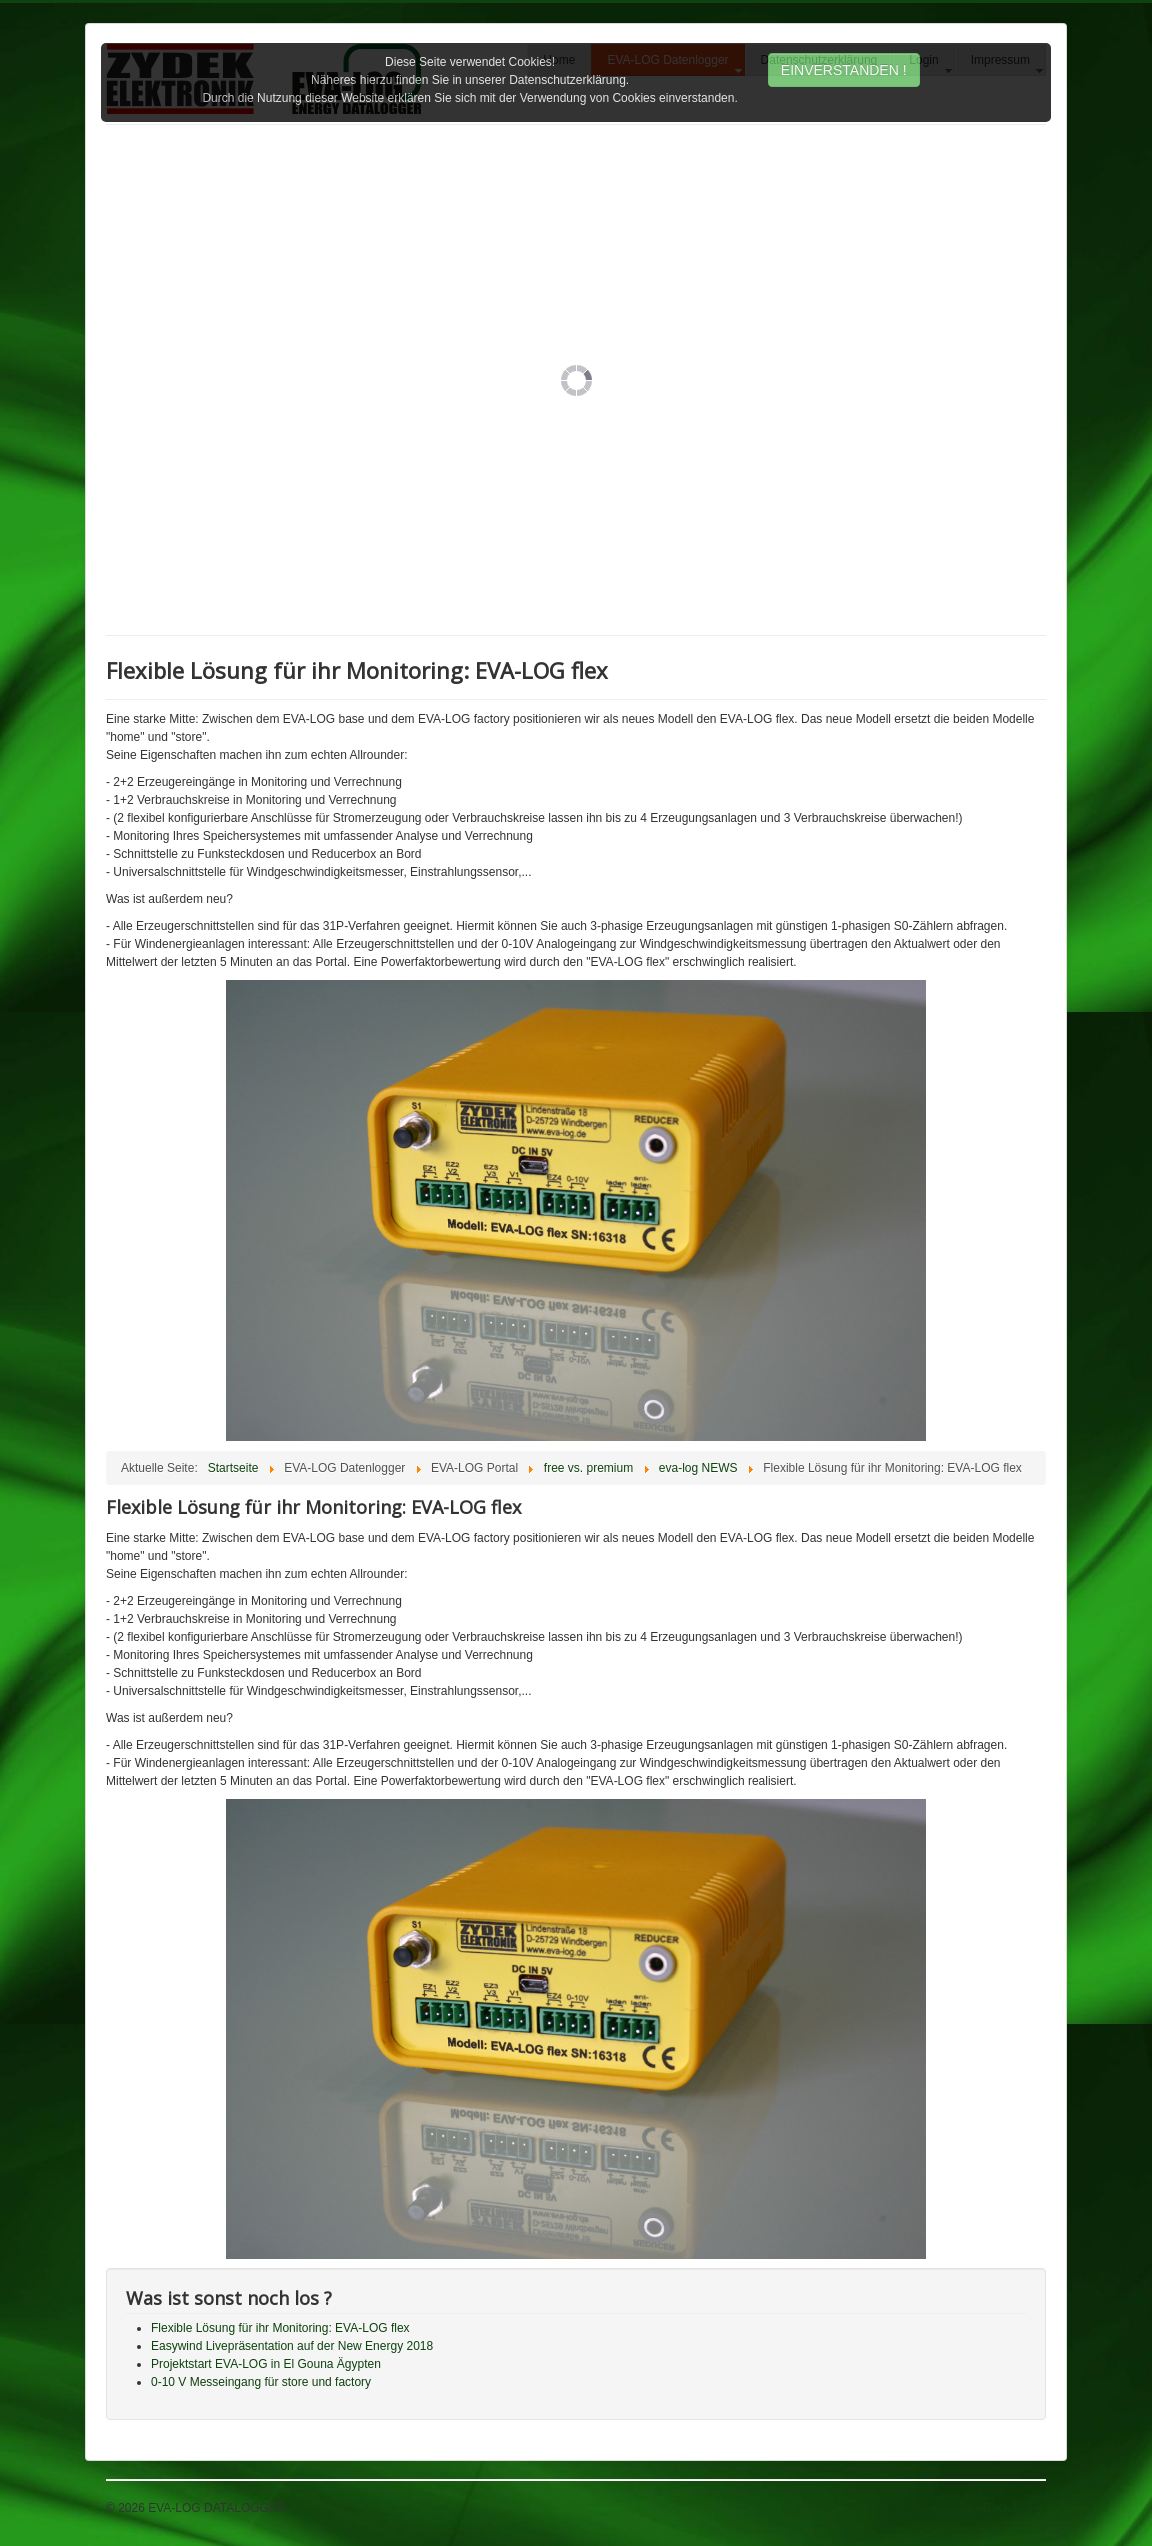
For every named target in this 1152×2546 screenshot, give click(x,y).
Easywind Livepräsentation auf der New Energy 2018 (292, 2346)
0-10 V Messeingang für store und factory (261, 2382)
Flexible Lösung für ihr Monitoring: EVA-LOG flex (280, 2328)
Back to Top (1015, 2508)
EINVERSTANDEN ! (844, 70)
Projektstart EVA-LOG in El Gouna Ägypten (266, 2364)
